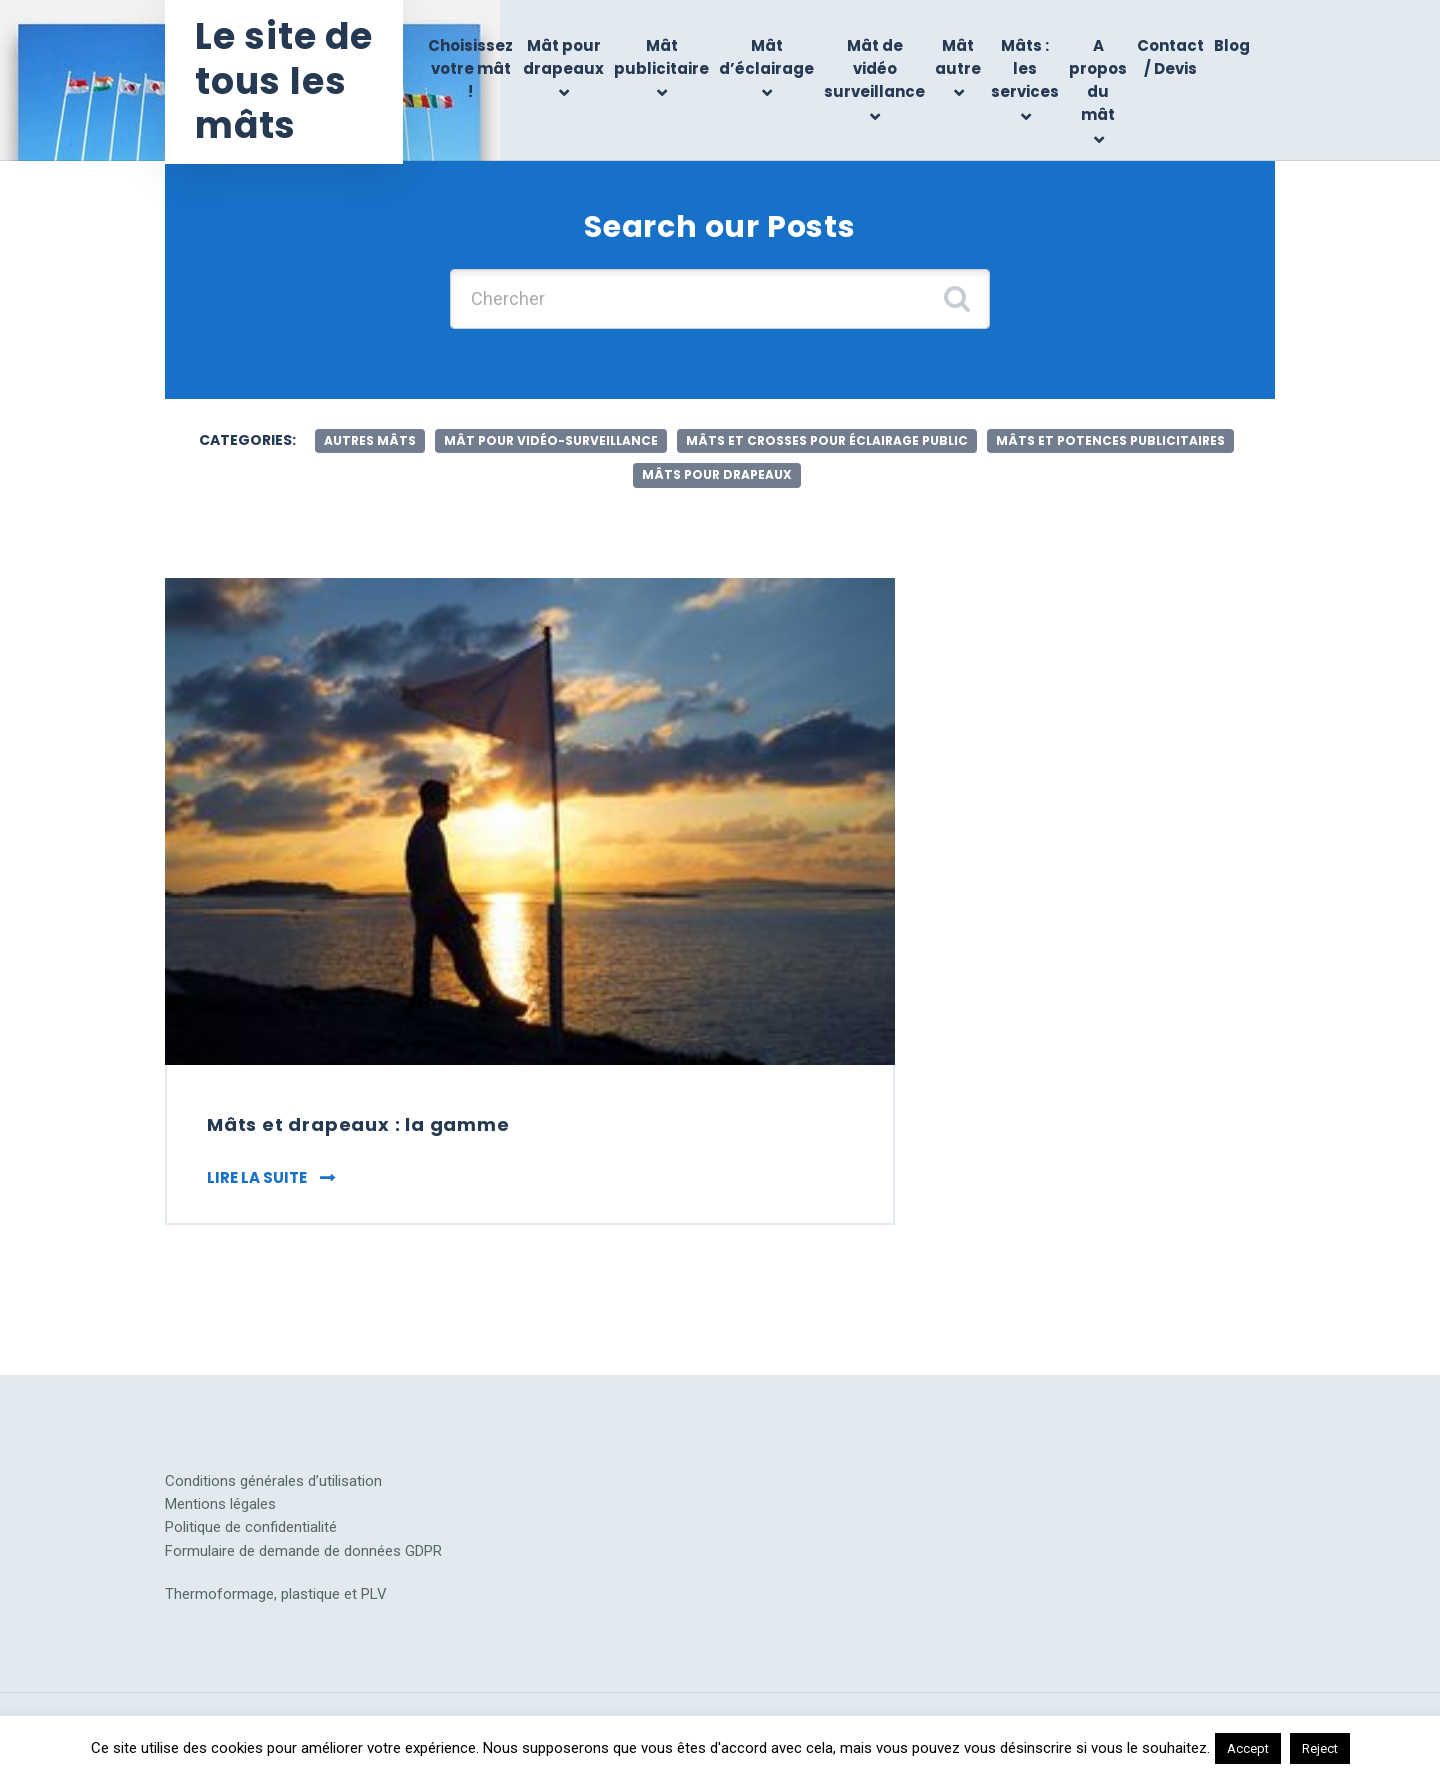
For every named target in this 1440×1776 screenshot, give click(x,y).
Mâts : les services (1025, 69)
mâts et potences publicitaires (1110, 440)
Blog (1232, 45)
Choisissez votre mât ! (470, 69)
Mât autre (958, 57)
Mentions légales (220, 1504)
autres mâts (370, 440)
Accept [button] (1248, 1748)
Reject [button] (1320, 1748)
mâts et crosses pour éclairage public (827, 440)
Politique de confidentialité (251, 1527)
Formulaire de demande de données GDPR (303, 1551)
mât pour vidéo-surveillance (551, 440)
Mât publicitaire (661, 57)
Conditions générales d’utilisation (273, 1481)
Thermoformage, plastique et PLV (276, 1594)
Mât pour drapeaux (563, 57)
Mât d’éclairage (766, 57)
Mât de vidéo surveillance (874, 69)
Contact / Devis (1170, 57)
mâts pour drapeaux (717, 474)
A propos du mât (1098, 80)
